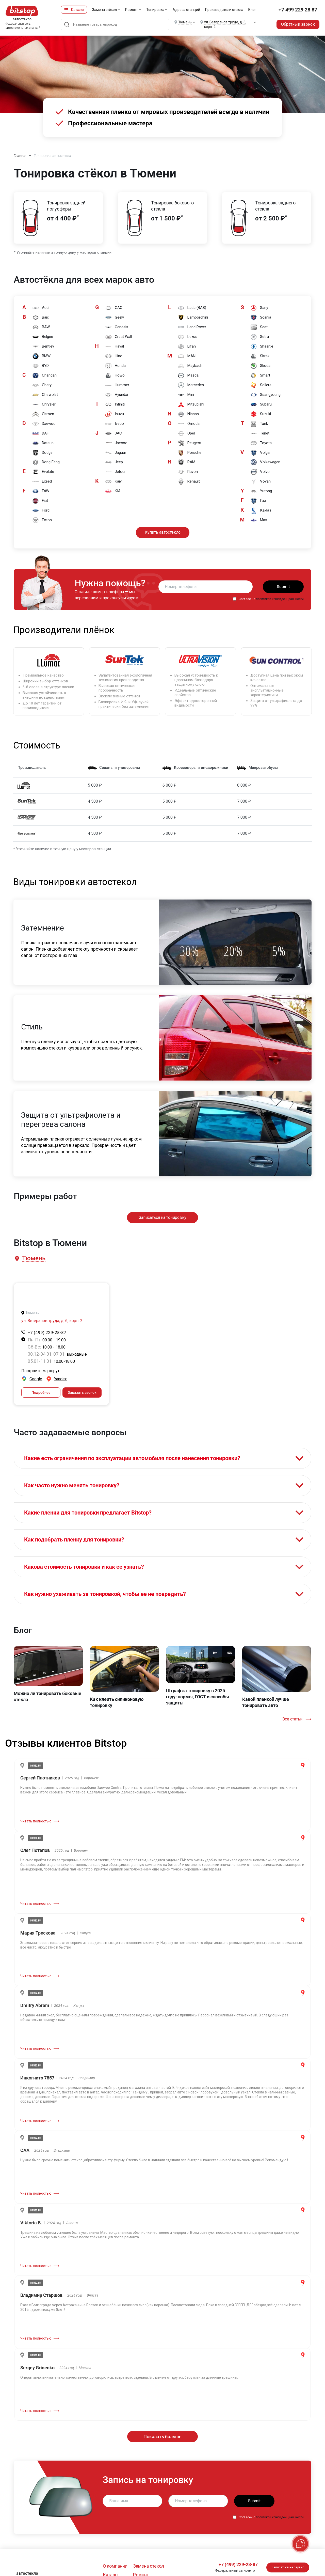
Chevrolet (45, 395)
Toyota (261, 443)
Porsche (189, 453)
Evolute (43, 472)
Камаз (260, 510)
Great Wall (118, 337)
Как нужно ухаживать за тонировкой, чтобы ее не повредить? (105, 1594)
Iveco (114, 424)
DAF (40, 433)
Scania (260, 317)
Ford (41, 510)
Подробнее (41, 1392)
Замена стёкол (104, 10)
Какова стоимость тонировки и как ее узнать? (84, 1567)
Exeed (42, 481)
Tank (259, 424)
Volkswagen (265, 462)
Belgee (42, 337)
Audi (40, 308)
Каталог (78, 10)
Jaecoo (116, 443)
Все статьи (292, 1719)
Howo (115, 375)
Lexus (187, 337)
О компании (115, 2566)
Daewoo (44, 424)
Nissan (188, 414)
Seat (259, 327)
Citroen (43, 414)
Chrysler (44, 404)
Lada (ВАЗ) (191, 308)
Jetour (115, 472)
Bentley (43, 346)
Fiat (40, 501)
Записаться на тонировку (162, 1217)
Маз (258, 520)
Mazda (188, 375)
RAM (186, 462)
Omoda (188, 424)
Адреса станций (186, 10)
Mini (185, 395)
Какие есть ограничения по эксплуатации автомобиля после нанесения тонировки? (132, 1458)
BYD (40, 366)
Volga (260, 453)
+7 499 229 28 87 (298, 10)
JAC (113, 433)
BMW (41, 356)
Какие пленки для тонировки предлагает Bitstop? (88, 1512)
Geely (114, 317)
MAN (186, 356)
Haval (114, 346)
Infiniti (115, 404)
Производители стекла (224, 10)
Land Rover (191, 327)
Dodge (42, 453)
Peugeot (189, 443)
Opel (186, 433)
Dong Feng (46, 462)
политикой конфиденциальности (280, 599)
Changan (44, 375)
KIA (113, 491)
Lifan (186, 346)
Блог (252, 10)
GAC (113, 308)
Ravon (187, 472)
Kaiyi (113, 481)
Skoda (260, 366)
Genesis (116, 327)
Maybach (189, 366)
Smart (260, 375)
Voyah (260, 481)
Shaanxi (261, 346)
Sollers (260, 385)
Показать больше (162, 2436)
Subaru (261, 404)
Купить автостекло (163, 532)
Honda (115, 366)
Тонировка (155, 10)
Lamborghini (192, 317)
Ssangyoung (265, 395)
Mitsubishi (190, 404)
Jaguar (115, 453)
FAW (40, 491)
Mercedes (190, 385)
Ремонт (131, 10)
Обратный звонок (298, 24)
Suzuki (260, 414)
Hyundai (116, 395)
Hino (113, 356)
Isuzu (114, 414)
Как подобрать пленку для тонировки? (74, 1539)
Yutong (261, 491)
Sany (259, 308)
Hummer (117, 385)
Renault (188, 481)
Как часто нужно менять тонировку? (71, 1485)
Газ (258, 501)
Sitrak (259, 356)
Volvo (260, 472)
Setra (259, 337)
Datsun (43, 443)
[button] (33, 1258)
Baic (40, 317)
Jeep (114, 462)
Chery (42, 385)
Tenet (259, 433)
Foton (42, 520)
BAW (41, 327)
